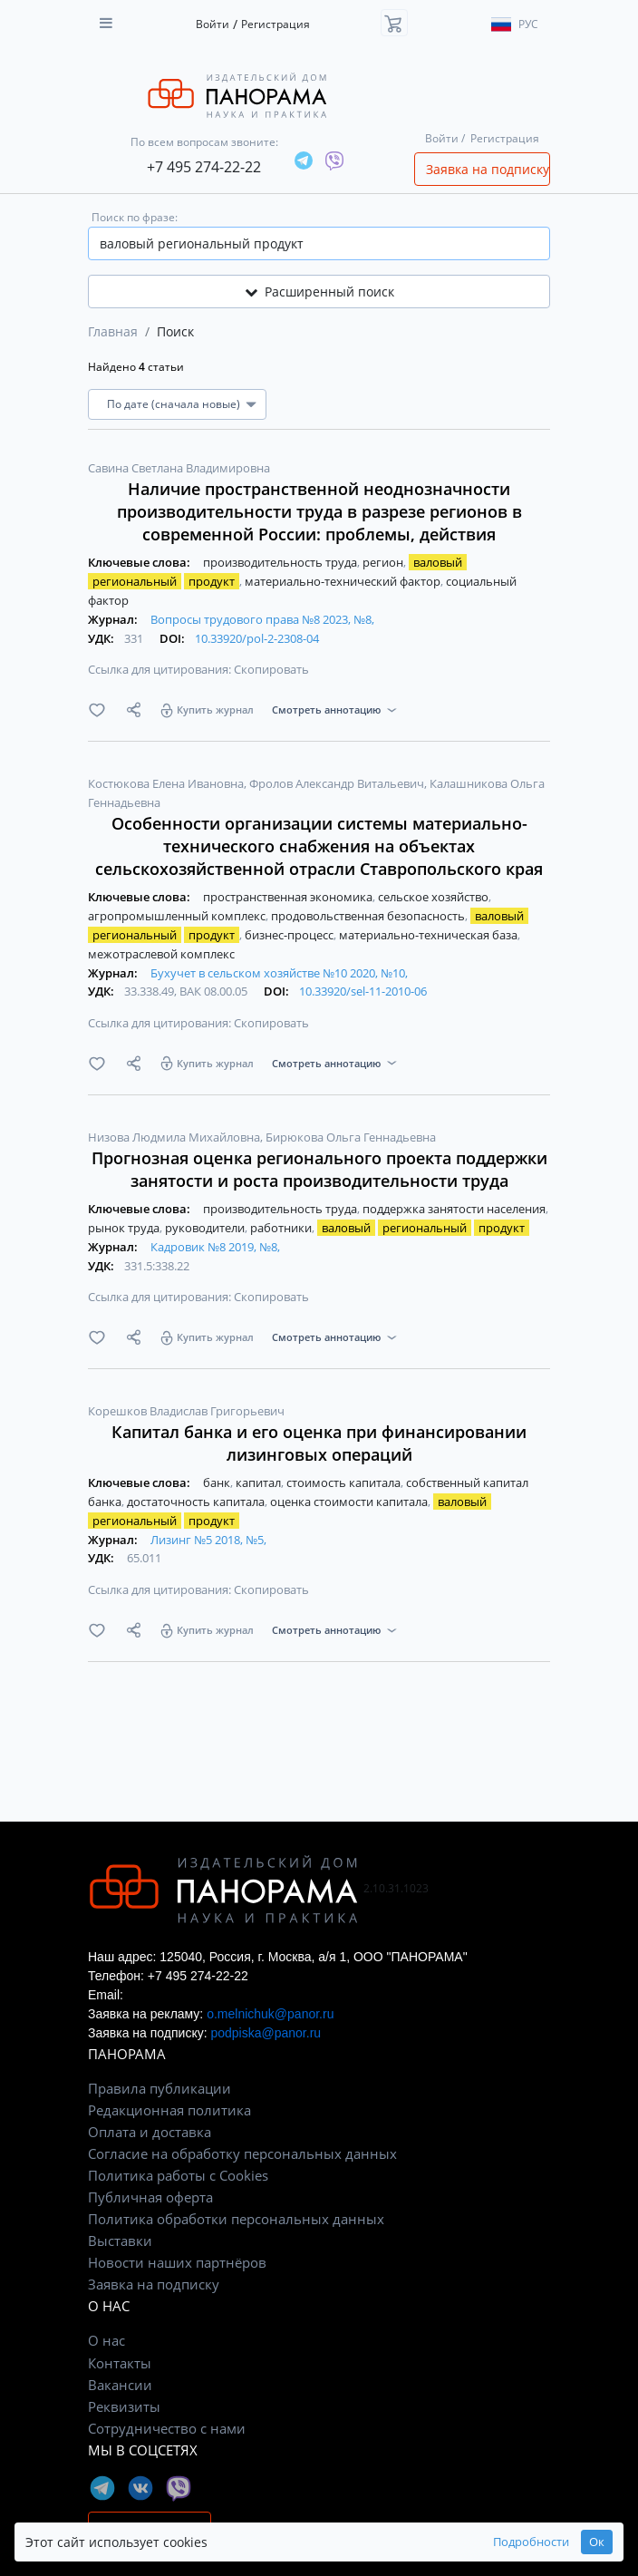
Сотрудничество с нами (167, 2428)
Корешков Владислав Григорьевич (186, 1411)
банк (218, 1482)
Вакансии (120, 2385)
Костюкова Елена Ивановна (167, 783)
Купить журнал (215, 709)
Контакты (119, 2363)
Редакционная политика (169, 2110)
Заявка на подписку (487, 169)
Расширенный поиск (319, 291)
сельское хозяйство (434, 897)
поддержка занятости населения (455, 1209)
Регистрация (275, 24)
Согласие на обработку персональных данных (242, 2153)
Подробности (531, 2542)
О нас (106, 2340)
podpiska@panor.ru (265, 2033)
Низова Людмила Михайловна (175, 1137)
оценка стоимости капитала (350, 1501)
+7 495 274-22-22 (204, 167)
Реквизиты (124, 2406)
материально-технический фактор (344, 581)
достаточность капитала (197, 1501)
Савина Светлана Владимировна (179, 468)
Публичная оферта (150, 2197)
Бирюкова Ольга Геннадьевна (351, 1137)
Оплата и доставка (149, 2132)
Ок (596, 2542)
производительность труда (281, 562)
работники (282, 1228)
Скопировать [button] (271, 669)
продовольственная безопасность (369, 916)
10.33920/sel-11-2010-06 (363, 991)
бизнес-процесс (290, 935)
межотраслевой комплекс (161, 954)
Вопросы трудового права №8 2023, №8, (262, 619)
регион (384, 562)
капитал (260, 1482)
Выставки (120, 2240)
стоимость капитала (344, 1482)
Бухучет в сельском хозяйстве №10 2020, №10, (279, 973)
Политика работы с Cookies (178, 2175)
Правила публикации (159, 2088)
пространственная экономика (289, 897)
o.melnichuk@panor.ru (270, 2014)
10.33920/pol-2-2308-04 (257, 638)
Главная (113, 331)
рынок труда (125, 1228)
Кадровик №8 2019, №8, (215, 1247)
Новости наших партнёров (177, 2262)
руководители (206, 1228)
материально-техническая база (429, 935)
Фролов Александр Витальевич (338, 783)
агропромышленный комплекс (178, 916)
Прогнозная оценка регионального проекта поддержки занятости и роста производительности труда (319, 1169)
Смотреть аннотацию (326, 709)
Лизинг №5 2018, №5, (208, 1539)
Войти (212, 24)
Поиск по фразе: (135, 217)
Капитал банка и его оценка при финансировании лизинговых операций (319, 1443)
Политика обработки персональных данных (236, 2219)
